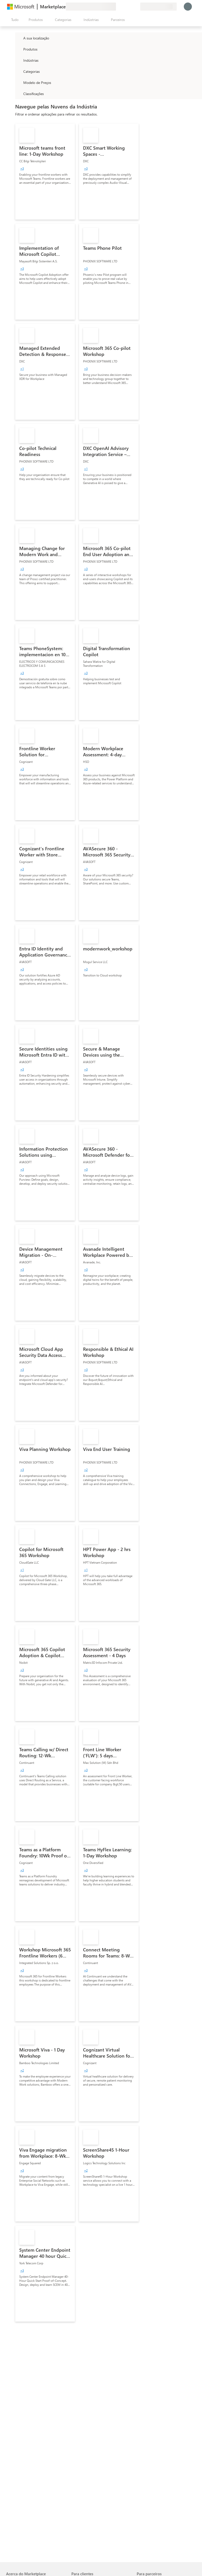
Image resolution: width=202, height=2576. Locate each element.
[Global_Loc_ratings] (18, 93)
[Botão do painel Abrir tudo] (14, 19)
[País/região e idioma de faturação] (158, 7)
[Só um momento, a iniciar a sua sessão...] (188, 7)
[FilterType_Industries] (18, 60)
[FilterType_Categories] (18, 71)
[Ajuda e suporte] (124, 6)
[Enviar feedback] (118, 6)
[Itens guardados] (130, 6)
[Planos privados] (136, 6)
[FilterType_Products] (18, 49)
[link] (45, 172)
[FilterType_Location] (18, 38)
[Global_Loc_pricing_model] (18, 82)
